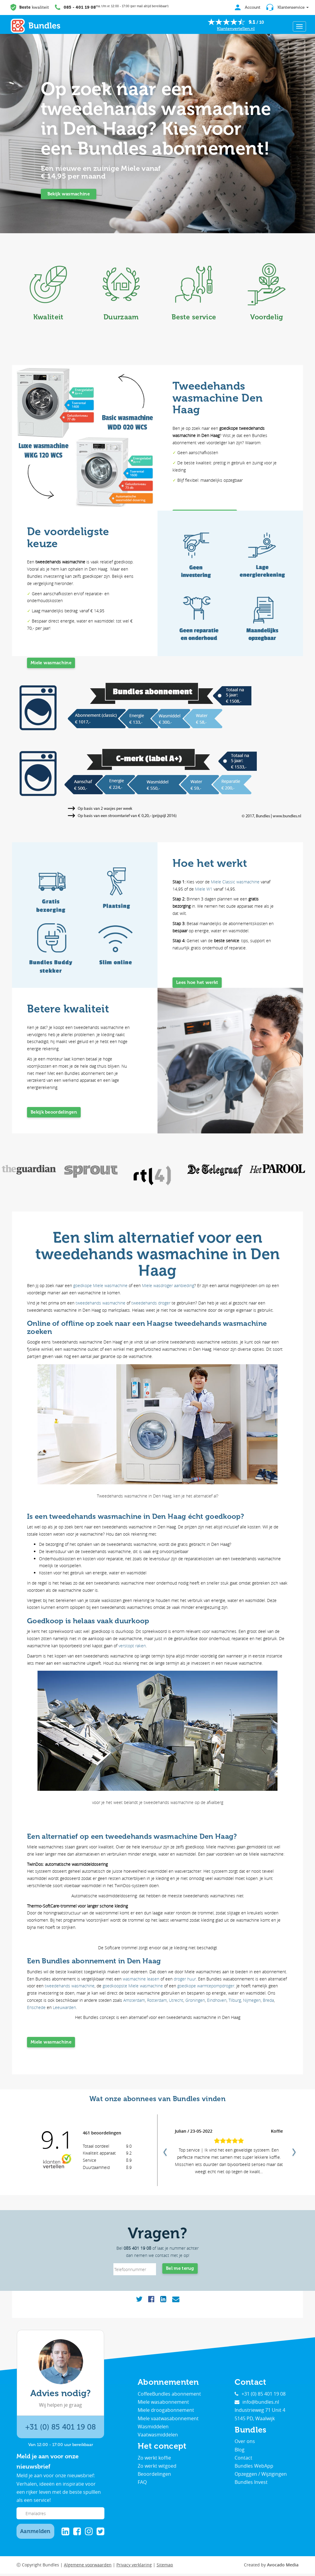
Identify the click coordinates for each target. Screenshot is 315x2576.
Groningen (195, 2000)
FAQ (142, 2484)
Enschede (36, 2007)
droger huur (185, 1979)
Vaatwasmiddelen (158, 2436)
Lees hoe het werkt (197, 985)
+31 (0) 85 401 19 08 (60, 2429)
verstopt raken (132, 1645)
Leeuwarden (64, 2007)
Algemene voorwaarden (88, 2567)
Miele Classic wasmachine (235, 882)
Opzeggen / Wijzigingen (261, 2476)
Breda (268, 2000)
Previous (164, 2152)
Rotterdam (157, 2000)
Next (293, 2152)
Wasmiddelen (153, 2428)
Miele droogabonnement (166, 2412)
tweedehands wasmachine (100, 1303)
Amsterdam (134, 2000)
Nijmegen (252, 2000)
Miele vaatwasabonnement (168, 2420)
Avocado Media (282, 2567)
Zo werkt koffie (154, 2460)
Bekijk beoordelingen (54, 1114)
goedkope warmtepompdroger (205, 1986)
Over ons (245, 2443)
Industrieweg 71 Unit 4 (260, 2412)
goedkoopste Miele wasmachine (133, 1986)
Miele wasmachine (51, 665)
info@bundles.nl (257, 2404)
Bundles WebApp (254, 2468)
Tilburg (235, 2000)
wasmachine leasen (141, 1979)
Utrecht (176, 2000)
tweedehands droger (150, 1303)
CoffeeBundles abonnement (169, 2396)
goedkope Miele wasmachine (100, 1285)
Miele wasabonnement (163, 2404)
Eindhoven (216, 2000)
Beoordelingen (154, 2476)
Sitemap (165, 2567)
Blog (239, 2451)
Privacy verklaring (134, 2567)
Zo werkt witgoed (157, 2468)
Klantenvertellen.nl (236, 28)
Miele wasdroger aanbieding (168, 1285)
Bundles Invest (251, 2484)
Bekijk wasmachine (68, 194)
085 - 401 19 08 (80, 7)
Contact (243, 2460)
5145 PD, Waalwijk (255, 2420)
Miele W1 (203, 889)
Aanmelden (35, 2533)
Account (245, 7)
